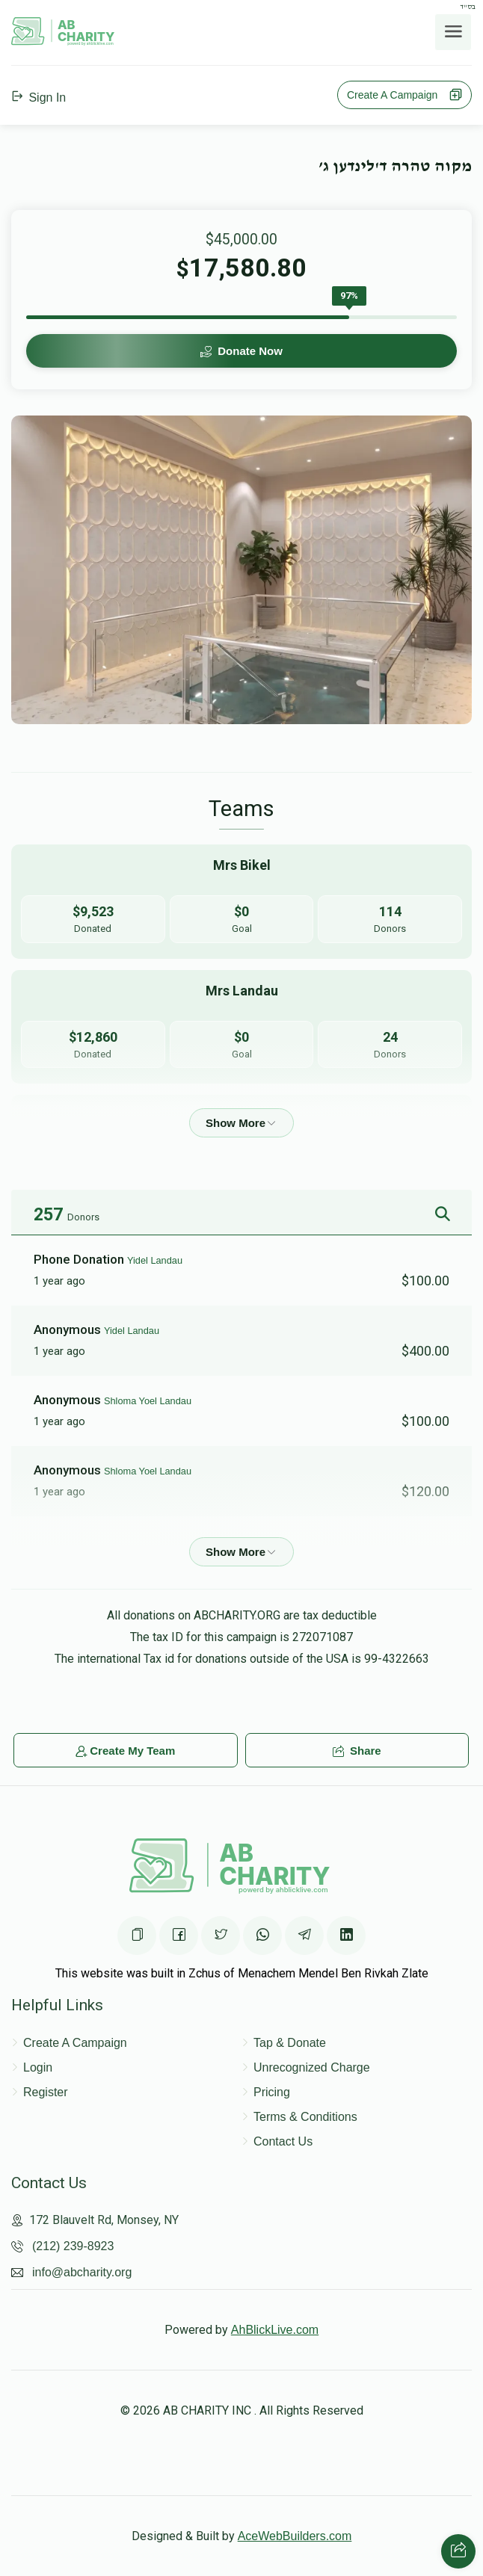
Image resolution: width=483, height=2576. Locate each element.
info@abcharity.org (82, 2272)
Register (45, 2092)
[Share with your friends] (458, 2551)
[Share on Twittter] (220, 1935)
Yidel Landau (154, 1260)
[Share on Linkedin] (346, 1935)
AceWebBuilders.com (295, 2536)
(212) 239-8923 (73, 2246)
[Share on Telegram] (304, 1935)
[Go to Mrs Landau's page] (241, 1027)
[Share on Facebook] (178, 1935)
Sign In (38, 97)
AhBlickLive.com (275, 2329)
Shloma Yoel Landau (147, 1400)
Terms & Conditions (305, 2116)
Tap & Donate (289, 2042)
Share (357, 1750)
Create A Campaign (404, 95)
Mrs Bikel (123, 1541)
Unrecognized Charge (311, 2067)
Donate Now (241, 351)
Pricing (271, 2092)
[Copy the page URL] (136, 1935)
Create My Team (125, 1750)
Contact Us (283, 2141)
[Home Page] (63, 41)
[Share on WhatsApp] (262, 1935)
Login (37, 2067)
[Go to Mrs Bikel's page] (241, 901)
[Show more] (241, 1122)
